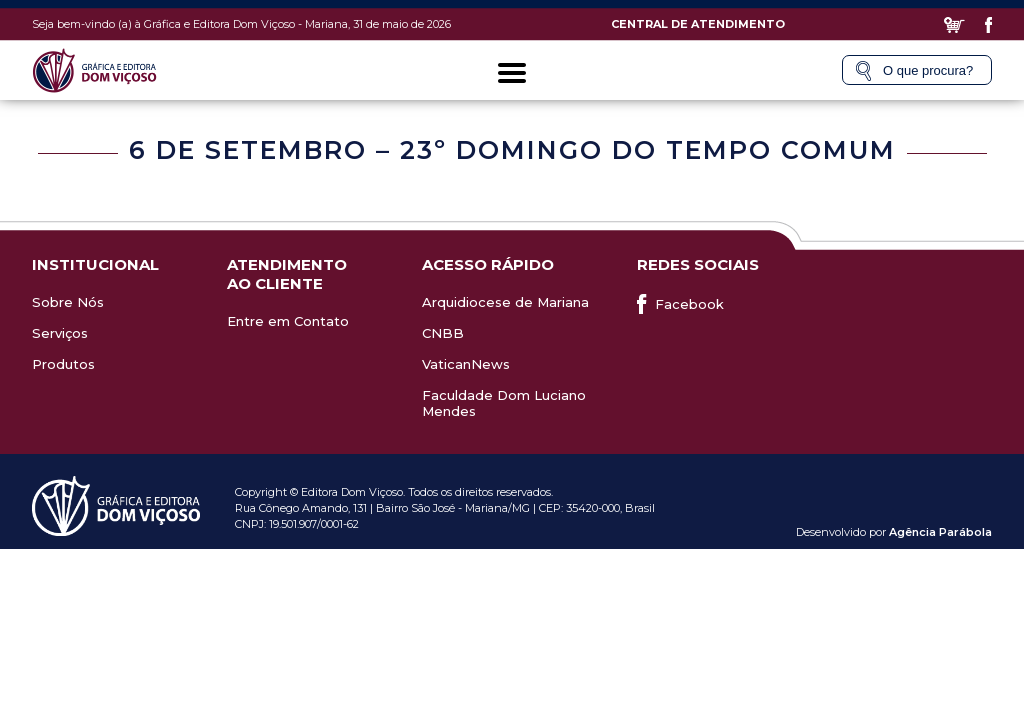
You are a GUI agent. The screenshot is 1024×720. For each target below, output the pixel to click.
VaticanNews (466, 364)
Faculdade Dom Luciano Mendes (504, 403)
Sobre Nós (68, 302)
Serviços (60, 333)
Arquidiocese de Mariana (505, 302)
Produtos (63, 364)
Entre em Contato (288, 321)
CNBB (443, 333)
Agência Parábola (940, 532)
